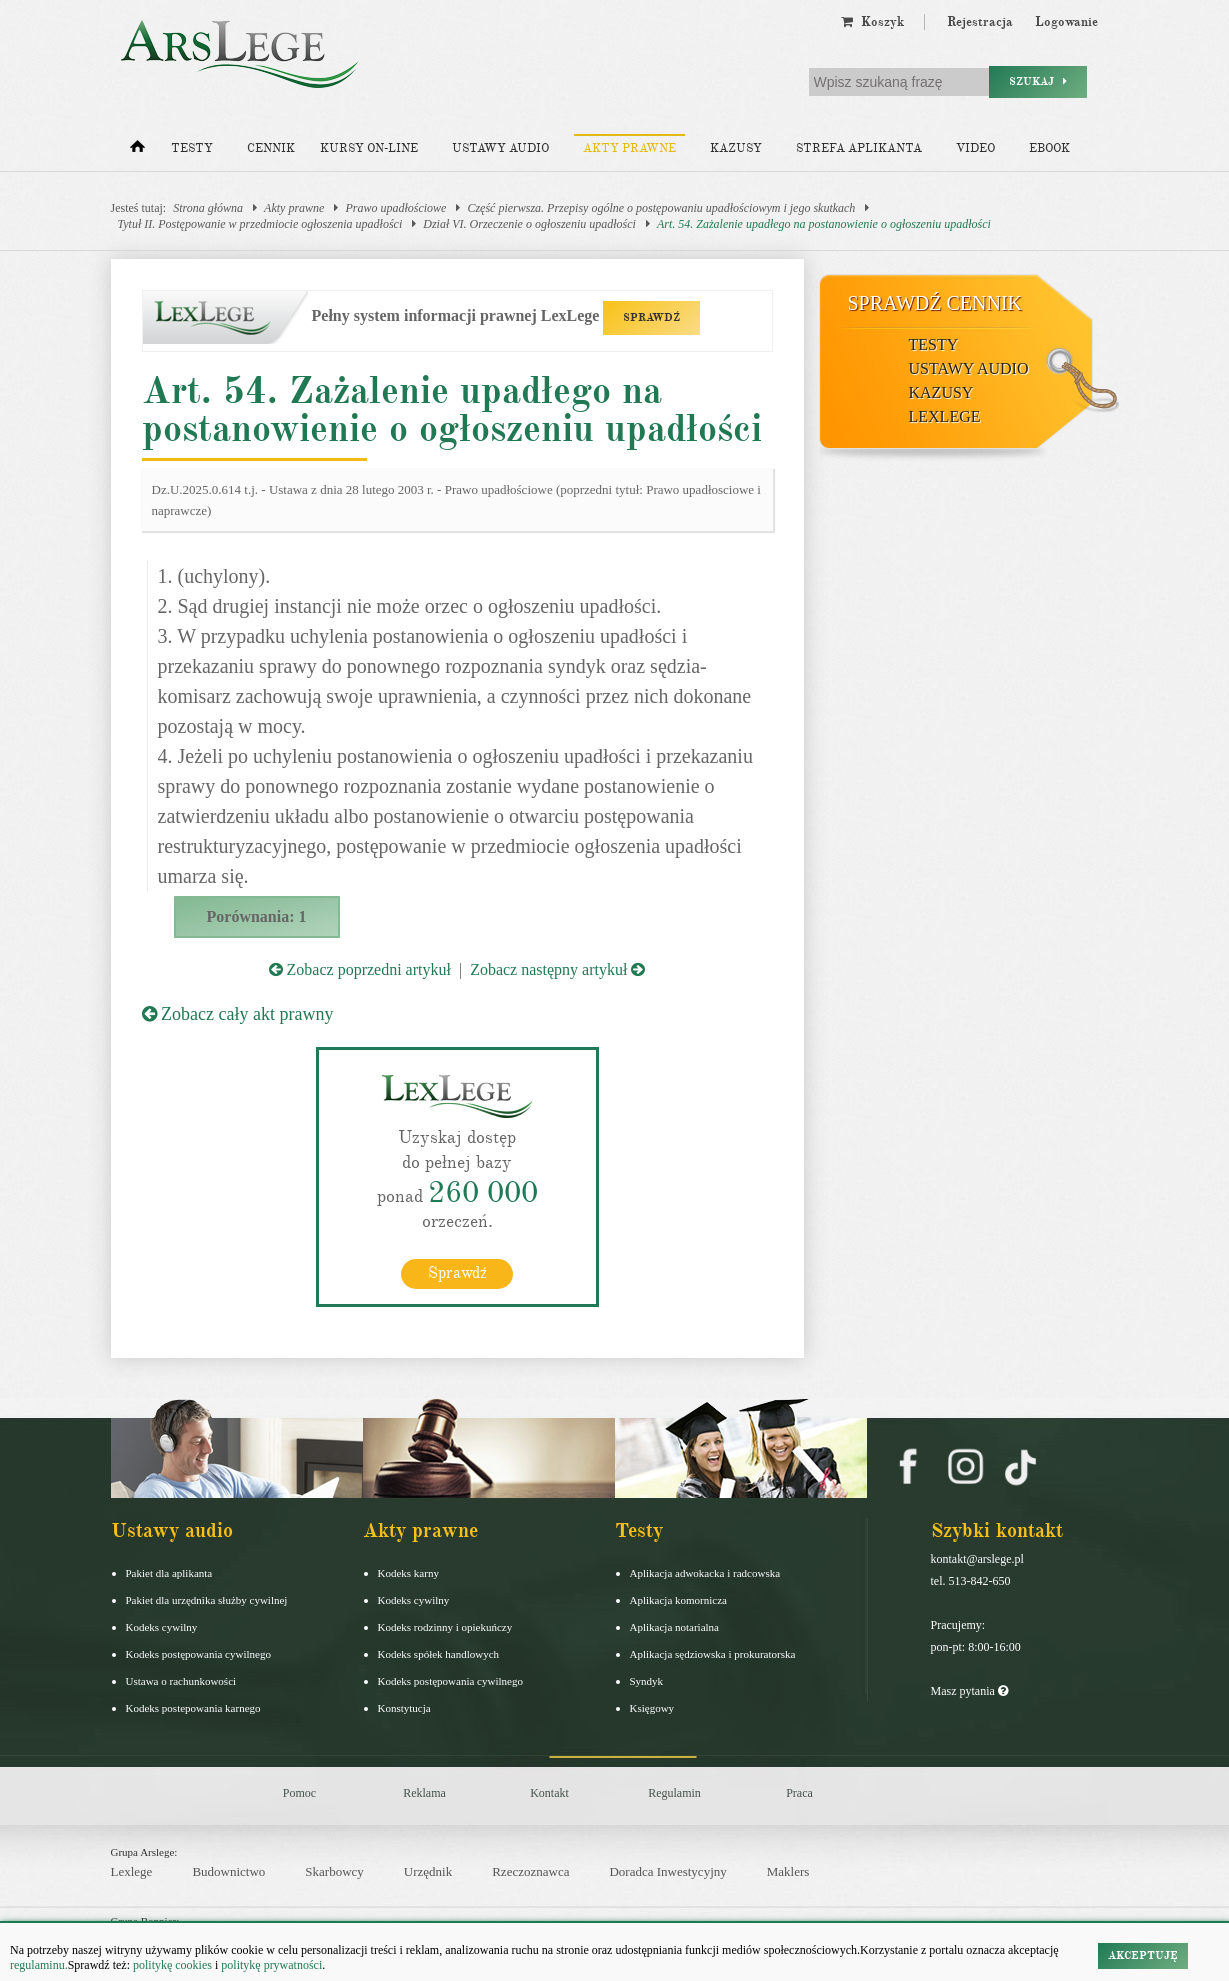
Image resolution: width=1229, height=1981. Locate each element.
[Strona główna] (137, 151)
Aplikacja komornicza (678, 1599)
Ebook (1049, 148)
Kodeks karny (408, 1572)
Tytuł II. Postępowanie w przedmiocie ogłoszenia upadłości (260, 224)
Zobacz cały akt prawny (238, 1014)
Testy (192, 148)
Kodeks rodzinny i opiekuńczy (445, 1626)
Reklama (424, 1792)
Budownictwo (228, 1871)
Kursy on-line (369, 148)
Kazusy (736, 148)
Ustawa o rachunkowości (181, 1680)
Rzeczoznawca (530, 1871)
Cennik (271, 148)
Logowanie (1066, 22)
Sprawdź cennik (935, 303)
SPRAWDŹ (651, 317)
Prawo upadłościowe (395, 208)
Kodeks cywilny (162, 1626)
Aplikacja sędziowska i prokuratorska (713, 1653)
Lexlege (132, 1871)
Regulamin (674, 1792)
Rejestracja (980, 22)
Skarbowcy (334, 1871)
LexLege (945, 416)
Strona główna (208, 208)
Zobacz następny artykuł (557, 969)
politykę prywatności (271, 1965)
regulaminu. (39, 1965)
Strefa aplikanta (859, 148)
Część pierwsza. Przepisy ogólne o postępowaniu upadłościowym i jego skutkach (661, 208)
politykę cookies (172, 1965)
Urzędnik (428, 1871)
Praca (799, 1792)
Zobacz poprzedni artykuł (360, 969)
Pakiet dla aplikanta (169, 1572)
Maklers (788, 1871)
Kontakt (549, 1792)
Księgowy (652, 1707)
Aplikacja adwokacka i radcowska (705, 1572)
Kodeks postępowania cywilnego (198, 1653)
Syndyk (647, 1680)
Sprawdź (457, 1272)
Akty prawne (629, 148)
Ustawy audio (500, 148)
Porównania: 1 (257, 916)
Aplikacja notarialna (675, 1626)
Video (975, 148)
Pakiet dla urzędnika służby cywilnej (207, 1599)
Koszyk (872, 22)
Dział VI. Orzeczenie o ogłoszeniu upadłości (529, 224)
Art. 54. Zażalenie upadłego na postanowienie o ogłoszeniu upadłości (824, 224)
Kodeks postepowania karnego (193, 1707)
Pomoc (299, 1792)
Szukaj (1038, 81)
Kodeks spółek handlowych (439, 1653)
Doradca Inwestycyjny (667, 1871)
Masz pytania (969, 1690)
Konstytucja (404, 1707)
